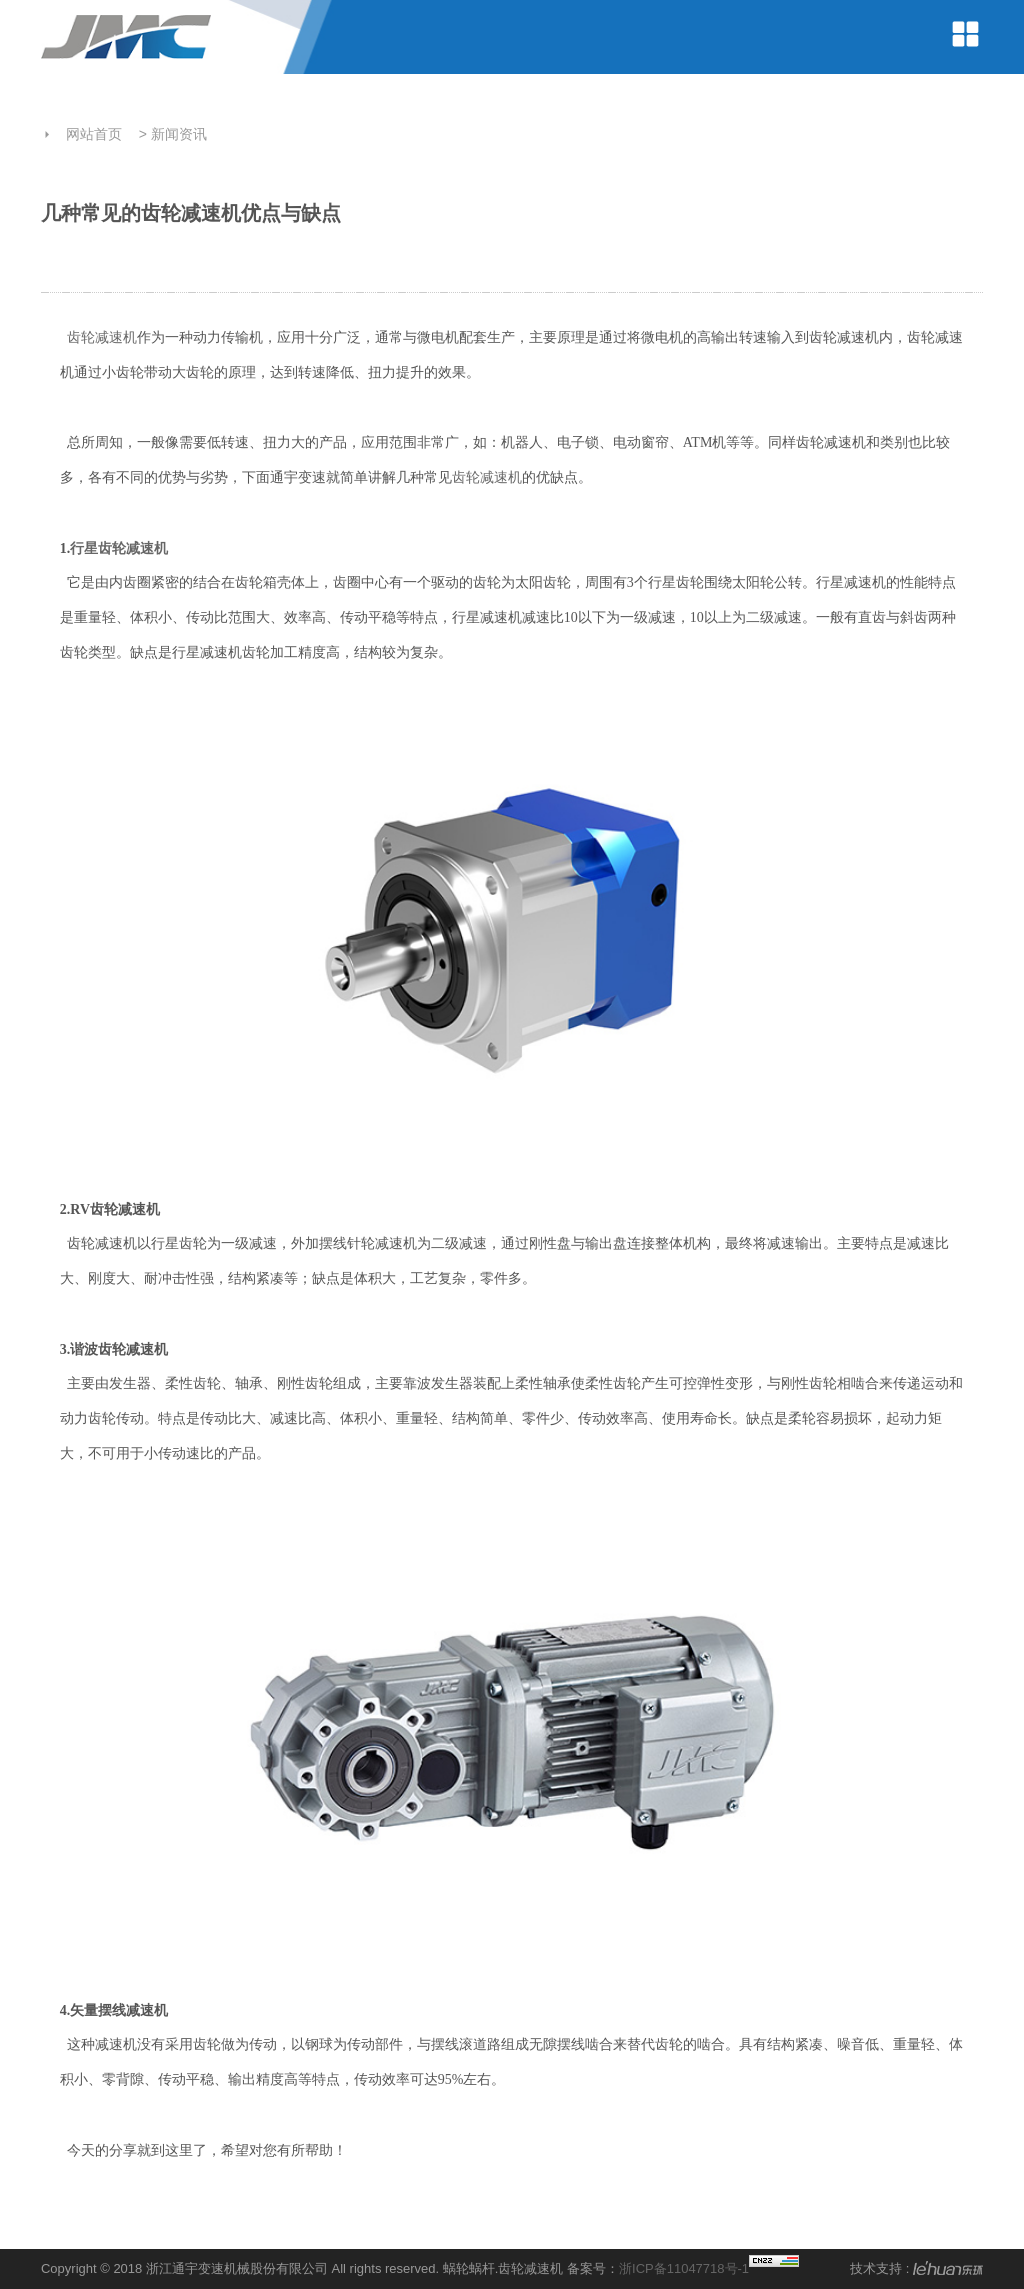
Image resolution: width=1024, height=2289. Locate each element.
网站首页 (94, 134)
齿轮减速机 (102, 337)
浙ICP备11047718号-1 (684, 2268)
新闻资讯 (179, 134)
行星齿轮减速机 (119, 548)
